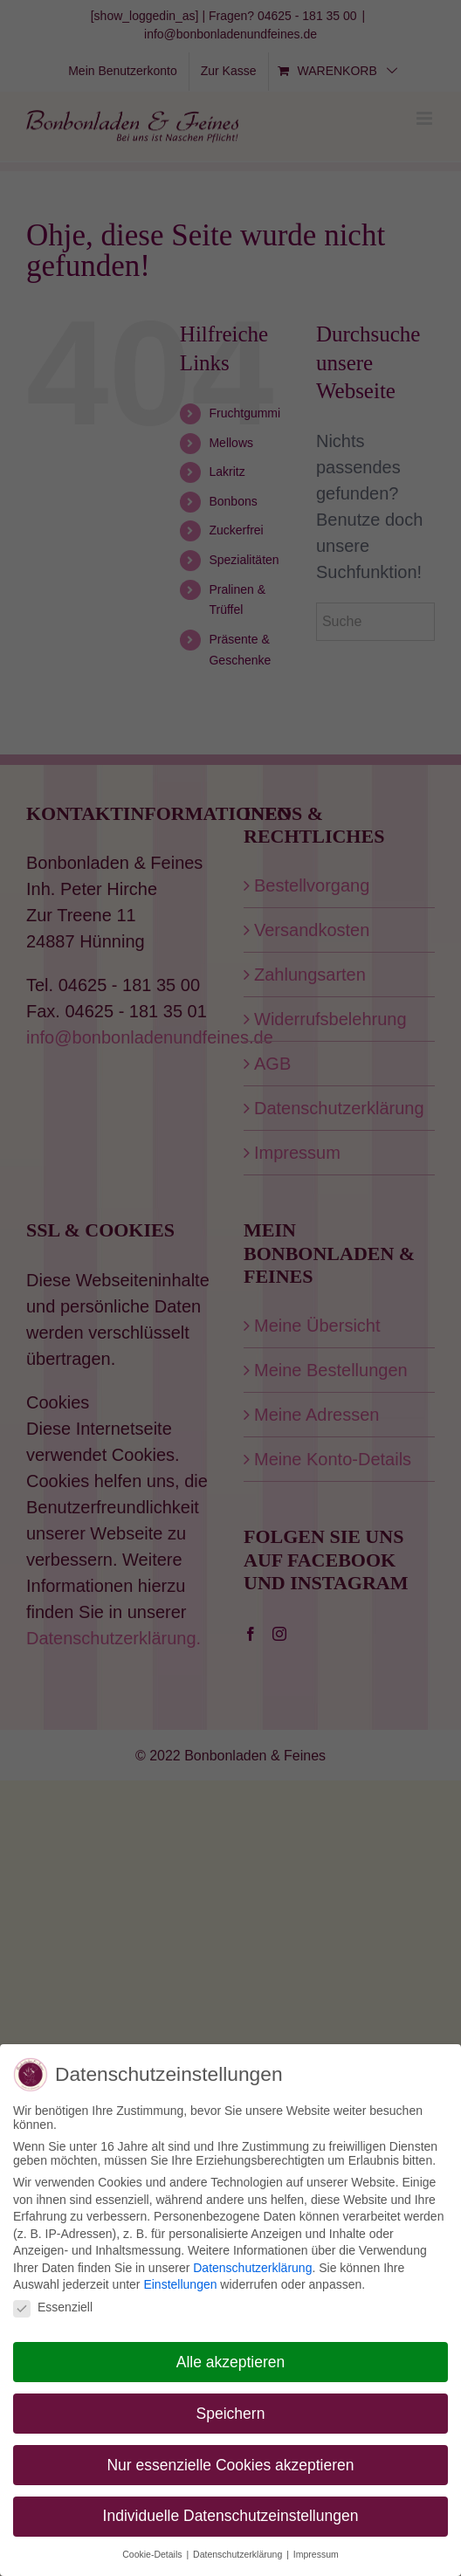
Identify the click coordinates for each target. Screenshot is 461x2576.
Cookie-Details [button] (153, 2550)
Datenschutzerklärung (252, 2263)
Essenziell (53, 2303)
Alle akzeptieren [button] (231, 2357)
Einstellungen (180, 2281)
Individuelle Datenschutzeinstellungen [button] (231, 2512)
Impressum (316, 2550)
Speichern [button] (230, 2409)
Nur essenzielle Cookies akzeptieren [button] (230, 2460)
